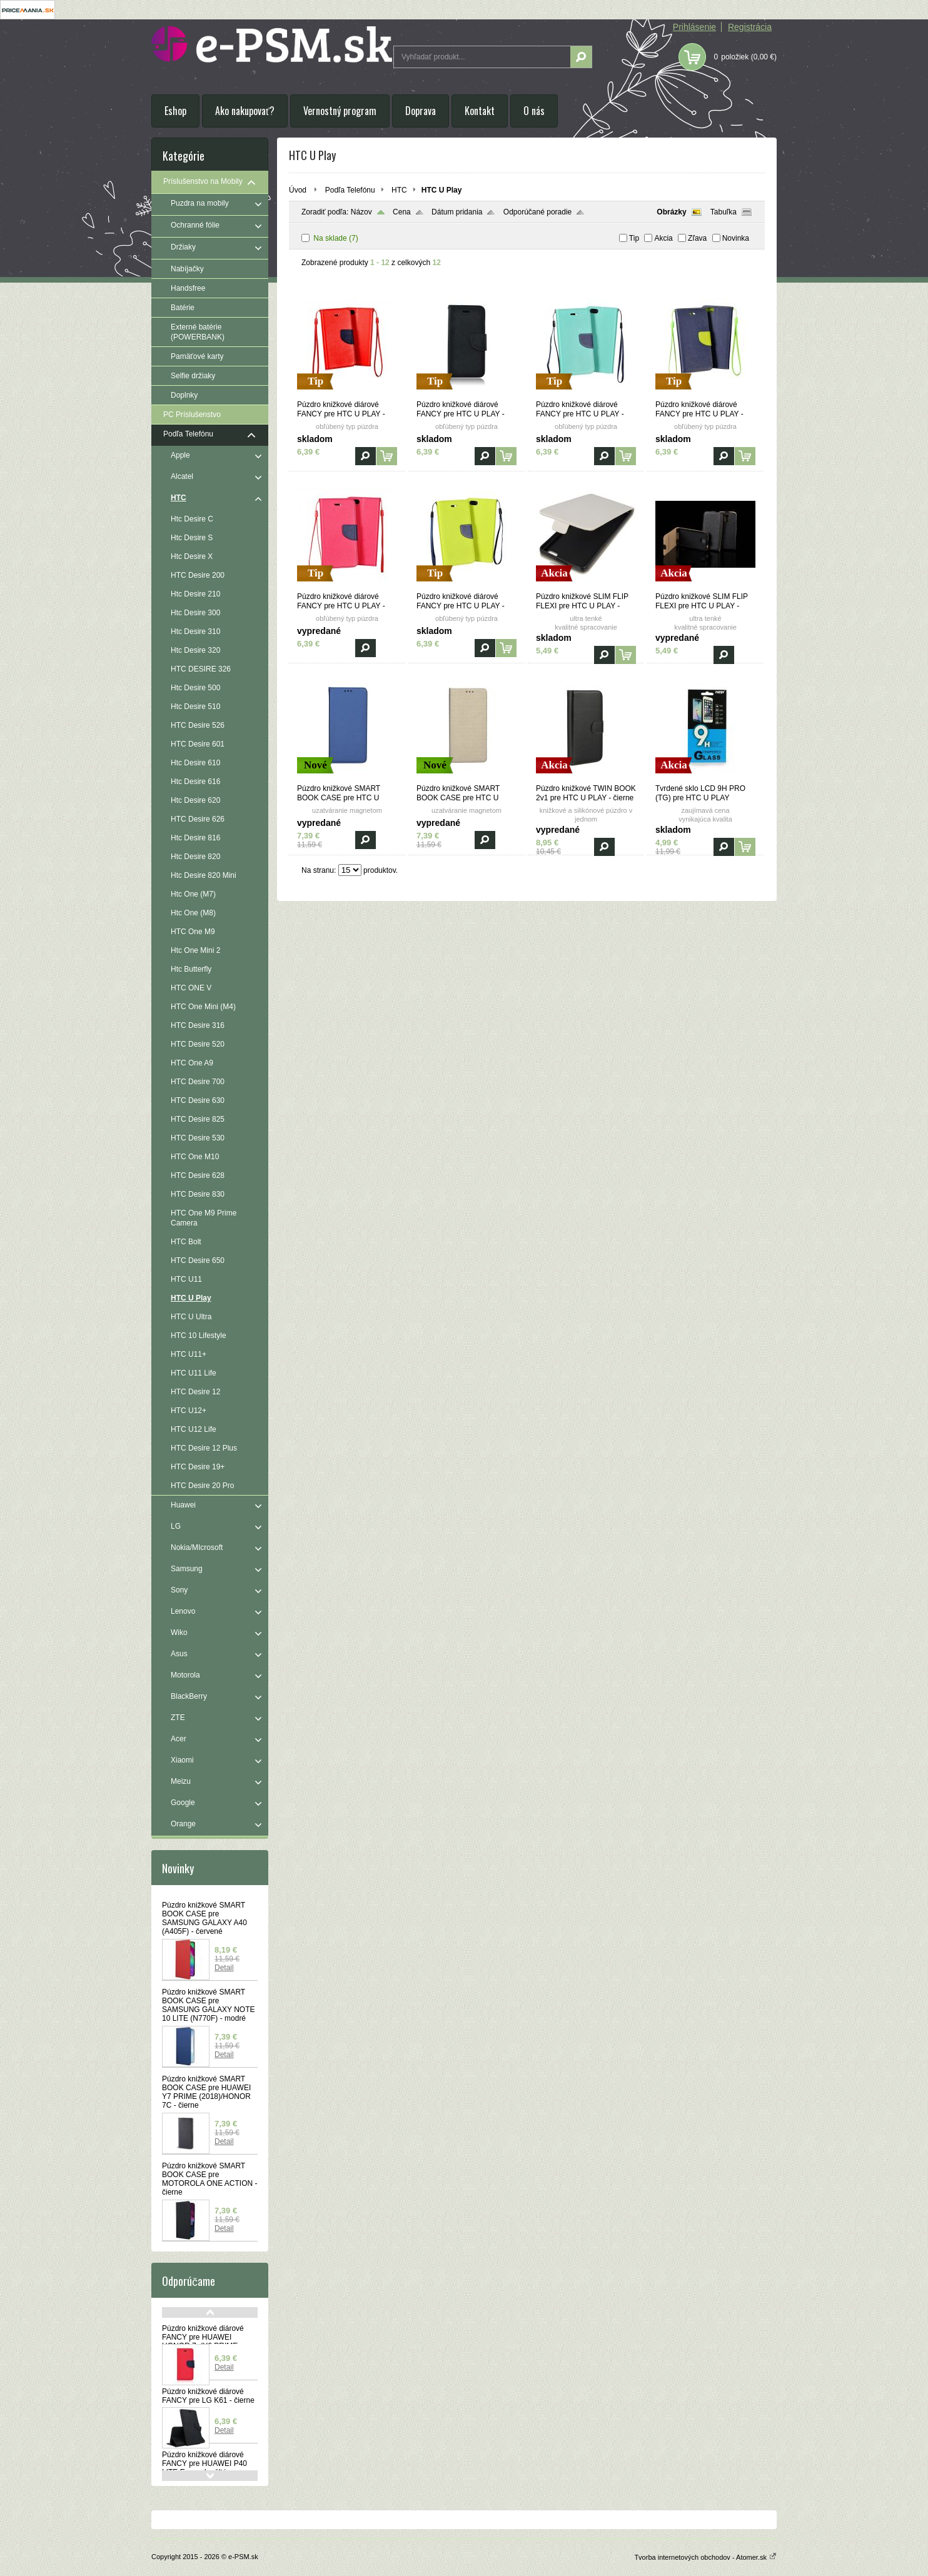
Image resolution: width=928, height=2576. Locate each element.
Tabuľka (723, 212)
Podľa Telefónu (350, 190)
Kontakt (480, 110)
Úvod (297, 190)
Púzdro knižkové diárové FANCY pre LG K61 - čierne (208, 2396)
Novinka (735, 238)
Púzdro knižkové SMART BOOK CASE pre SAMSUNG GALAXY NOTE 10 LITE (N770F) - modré (208, 2005)
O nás (534, 110)
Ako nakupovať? (245, 110)
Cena (402, 212)
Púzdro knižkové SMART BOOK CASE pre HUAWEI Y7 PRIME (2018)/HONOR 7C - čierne (206, 2092)
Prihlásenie (694, 27)
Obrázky (671, 212)
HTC (399, 190)
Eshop (175, 110)
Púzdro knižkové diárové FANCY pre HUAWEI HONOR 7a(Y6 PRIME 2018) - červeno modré (203, 2341)
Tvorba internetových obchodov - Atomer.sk (705, 2557)
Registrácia (750, 27)
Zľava (697, 238)
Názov (361, 212)
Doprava (420, 110)
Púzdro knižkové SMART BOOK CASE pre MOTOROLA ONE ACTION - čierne (209, 2178)
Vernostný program (339, 110)
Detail (224, 1967)
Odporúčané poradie (537, 212)
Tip (634, 238)
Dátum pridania (456, 212)
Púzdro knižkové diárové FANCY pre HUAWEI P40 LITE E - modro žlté (204, 2463)
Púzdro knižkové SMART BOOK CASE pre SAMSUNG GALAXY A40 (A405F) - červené (204, 1918)
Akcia (663, 238)
